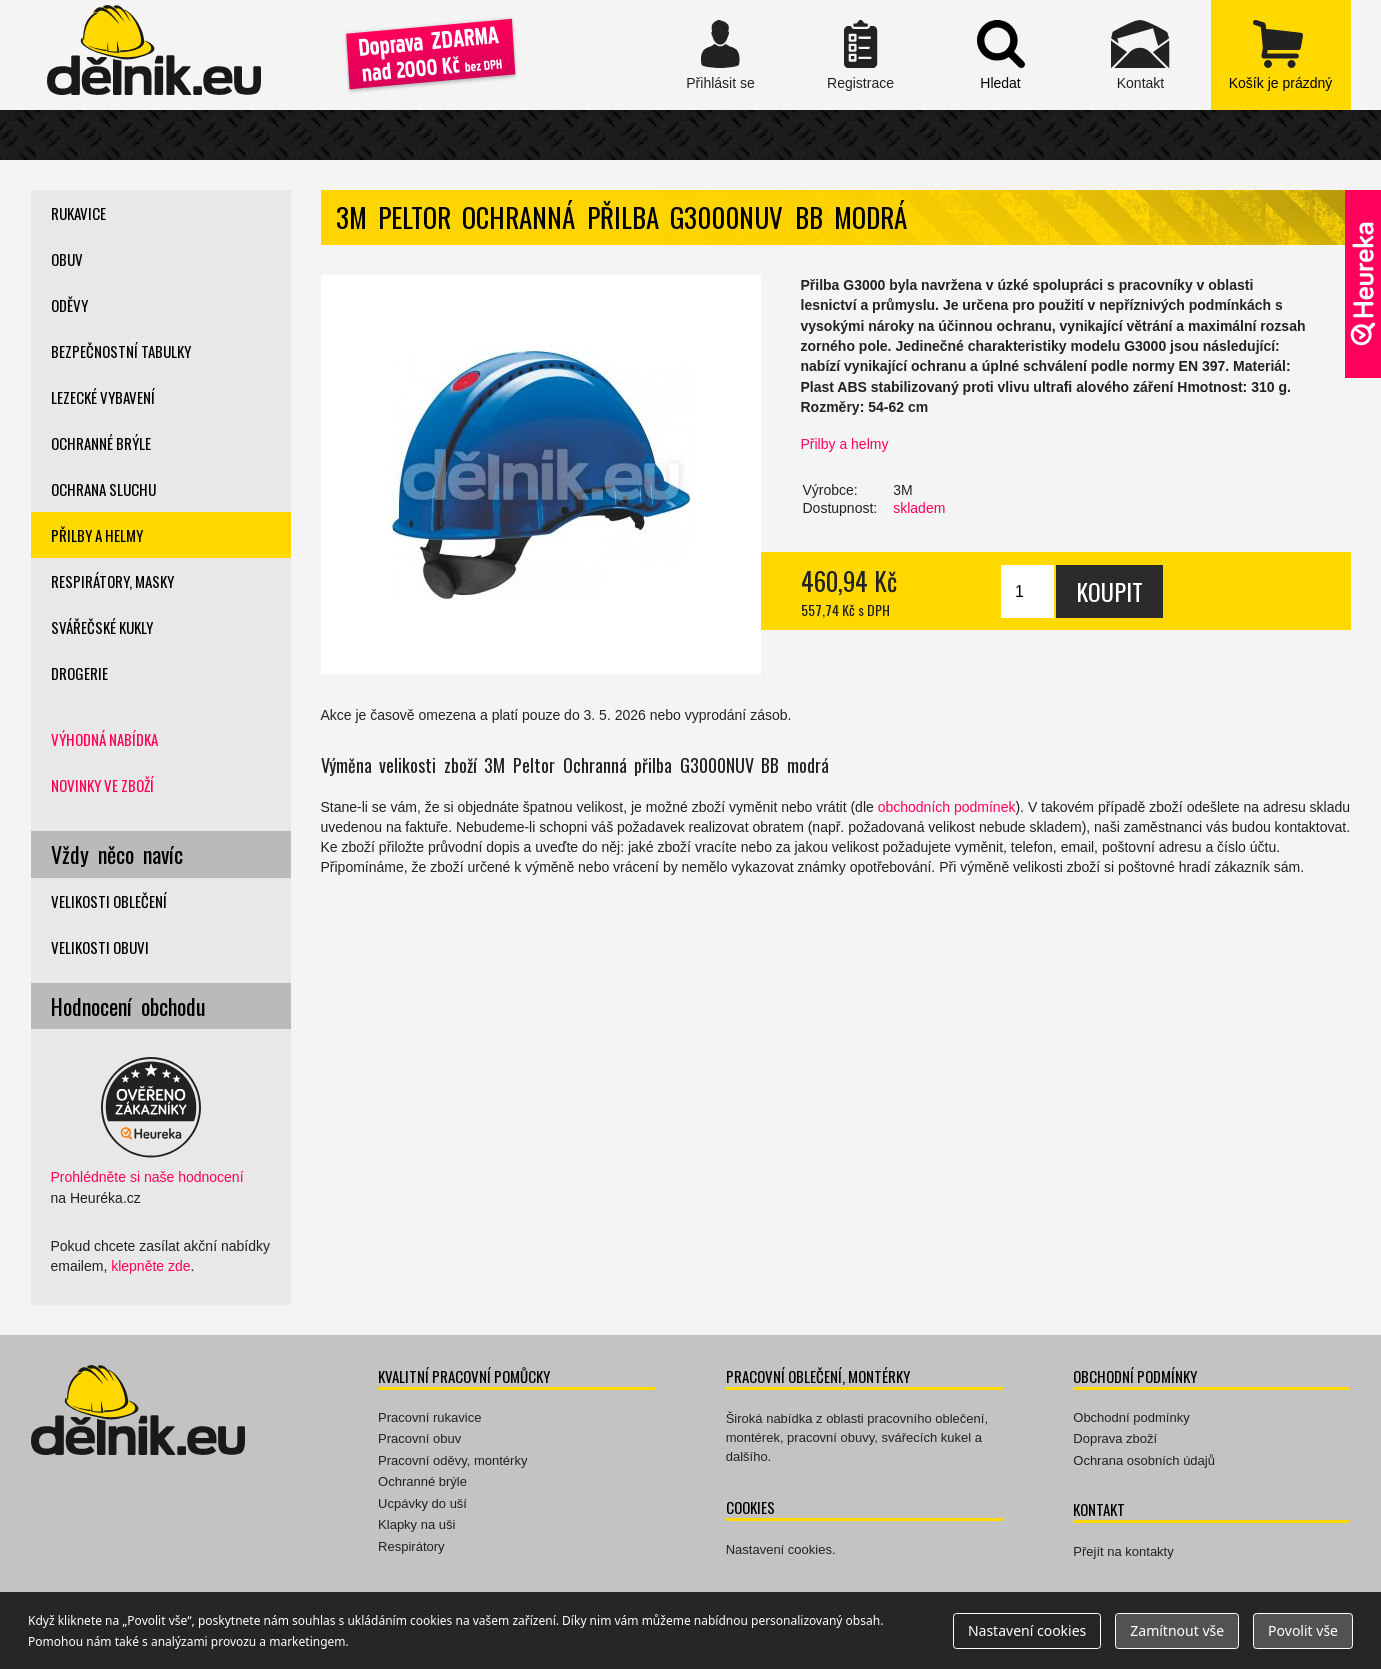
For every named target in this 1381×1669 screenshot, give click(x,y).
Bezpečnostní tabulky (121, 351)
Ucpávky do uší (422, 1503)
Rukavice (78, 213)
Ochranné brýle (101, 443)
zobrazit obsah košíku (1281, 55)
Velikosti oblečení (109, 901)
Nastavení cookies (779, 1549)
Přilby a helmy (845, 444)
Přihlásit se (721, 55)
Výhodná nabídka (104, 739)
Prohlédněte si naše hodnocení (147, 1177)
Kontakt (1141, 55)
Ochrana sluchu (103, 489)
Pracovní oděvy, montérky (452, 1460)
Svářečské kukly (102, 627)
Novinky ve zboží (102, 785)
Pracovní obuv (419, 1438)
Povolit (1303, 1630)
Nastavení (1027, 1630)
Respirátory (411, 1546)
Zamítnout (1177, 1630)
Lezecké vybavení (103, 397)
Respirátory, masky (112, 581)
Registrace (861, 55)
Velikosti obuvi (100, 947)
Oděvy (69, 305)
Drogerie (79, 673)
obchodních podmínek (947, 807)
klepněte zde (150, 1266)
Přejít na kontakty (1123, 1551)
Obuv (67, 259)
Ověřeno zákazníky (1363, 284)
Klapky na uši (416, 1524)
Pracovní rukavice (429, 1417)
